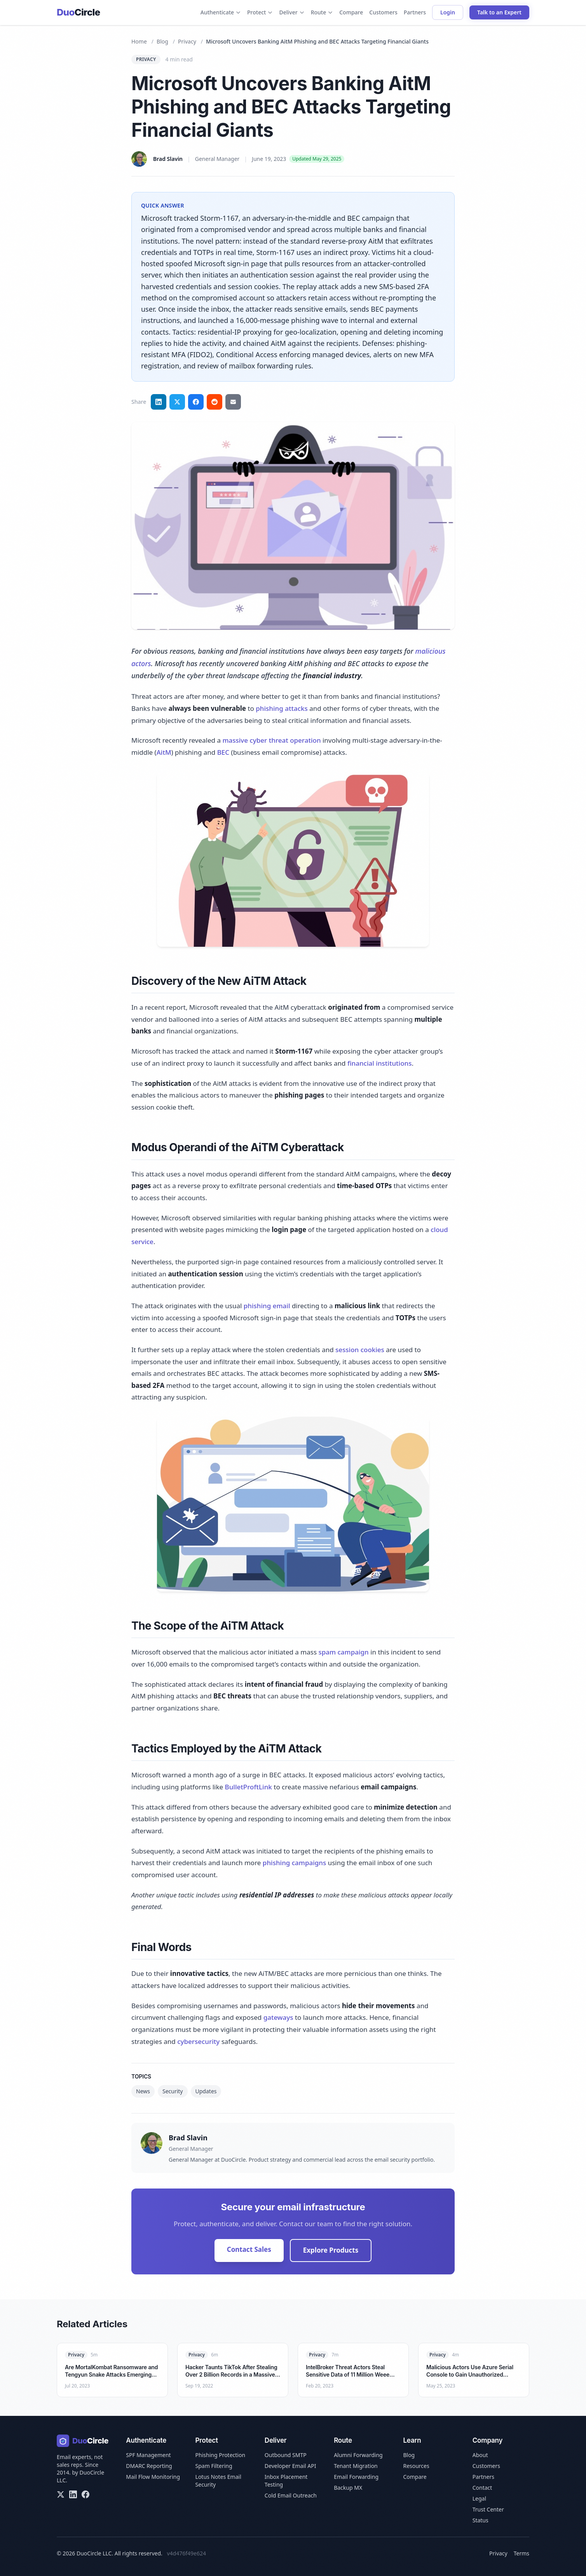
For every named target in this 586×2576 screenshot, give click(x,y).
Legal (479, 2498)
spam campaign (343, 1652)
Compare (351, 12)
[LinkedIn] (73, 2494)
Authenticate (221, 12)
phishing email (267, 1305)
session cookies (359, 1349)
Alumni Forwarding (358, 2455)
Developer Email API (290, 2466)
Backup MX (348, 2487)
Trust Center (488, 2509)
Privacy (187, 41)
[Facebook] (85, 2494)
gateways (278, 2017)
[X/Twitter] (61, 2494)
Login (447, 12)
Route (322, 12)
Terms (521, 2553)
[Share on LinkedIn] (158, 402)
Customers (383, 12)
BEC (223, 752)
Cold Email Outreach (291, 2495)
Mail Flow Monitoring (153, 2476)
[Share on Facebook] (196, 402)
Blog (162, 41)
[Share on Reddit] (214, 402)
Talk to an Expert (499, 12)
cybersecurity (198, 2041)
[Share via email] (233, 402)
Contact (482, 2487)
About (480, 2455)
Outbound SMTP (286, 2455)
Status (480, 2520)
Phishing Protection (220, 2455)
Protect (260, 12)
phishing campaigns (294, 1862)
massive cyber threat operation (271, 740)
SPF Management (148, 2455)
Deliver (291, 12)
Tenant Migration (356, 2466)
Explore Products (331, 2250)
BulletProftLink (248, 1786)
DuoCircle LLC (94, 2553)
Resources (416, 2466)
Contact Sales (249, 2249)
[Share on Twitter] (177, 402)
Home (139, 41)
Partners (415, 12)
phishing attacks (282, 708)
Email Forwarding (356, 2476)
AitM (164, 752)
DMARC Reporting (149, 2466)
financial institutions (379, 1063)
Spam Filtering (213, 2466)
